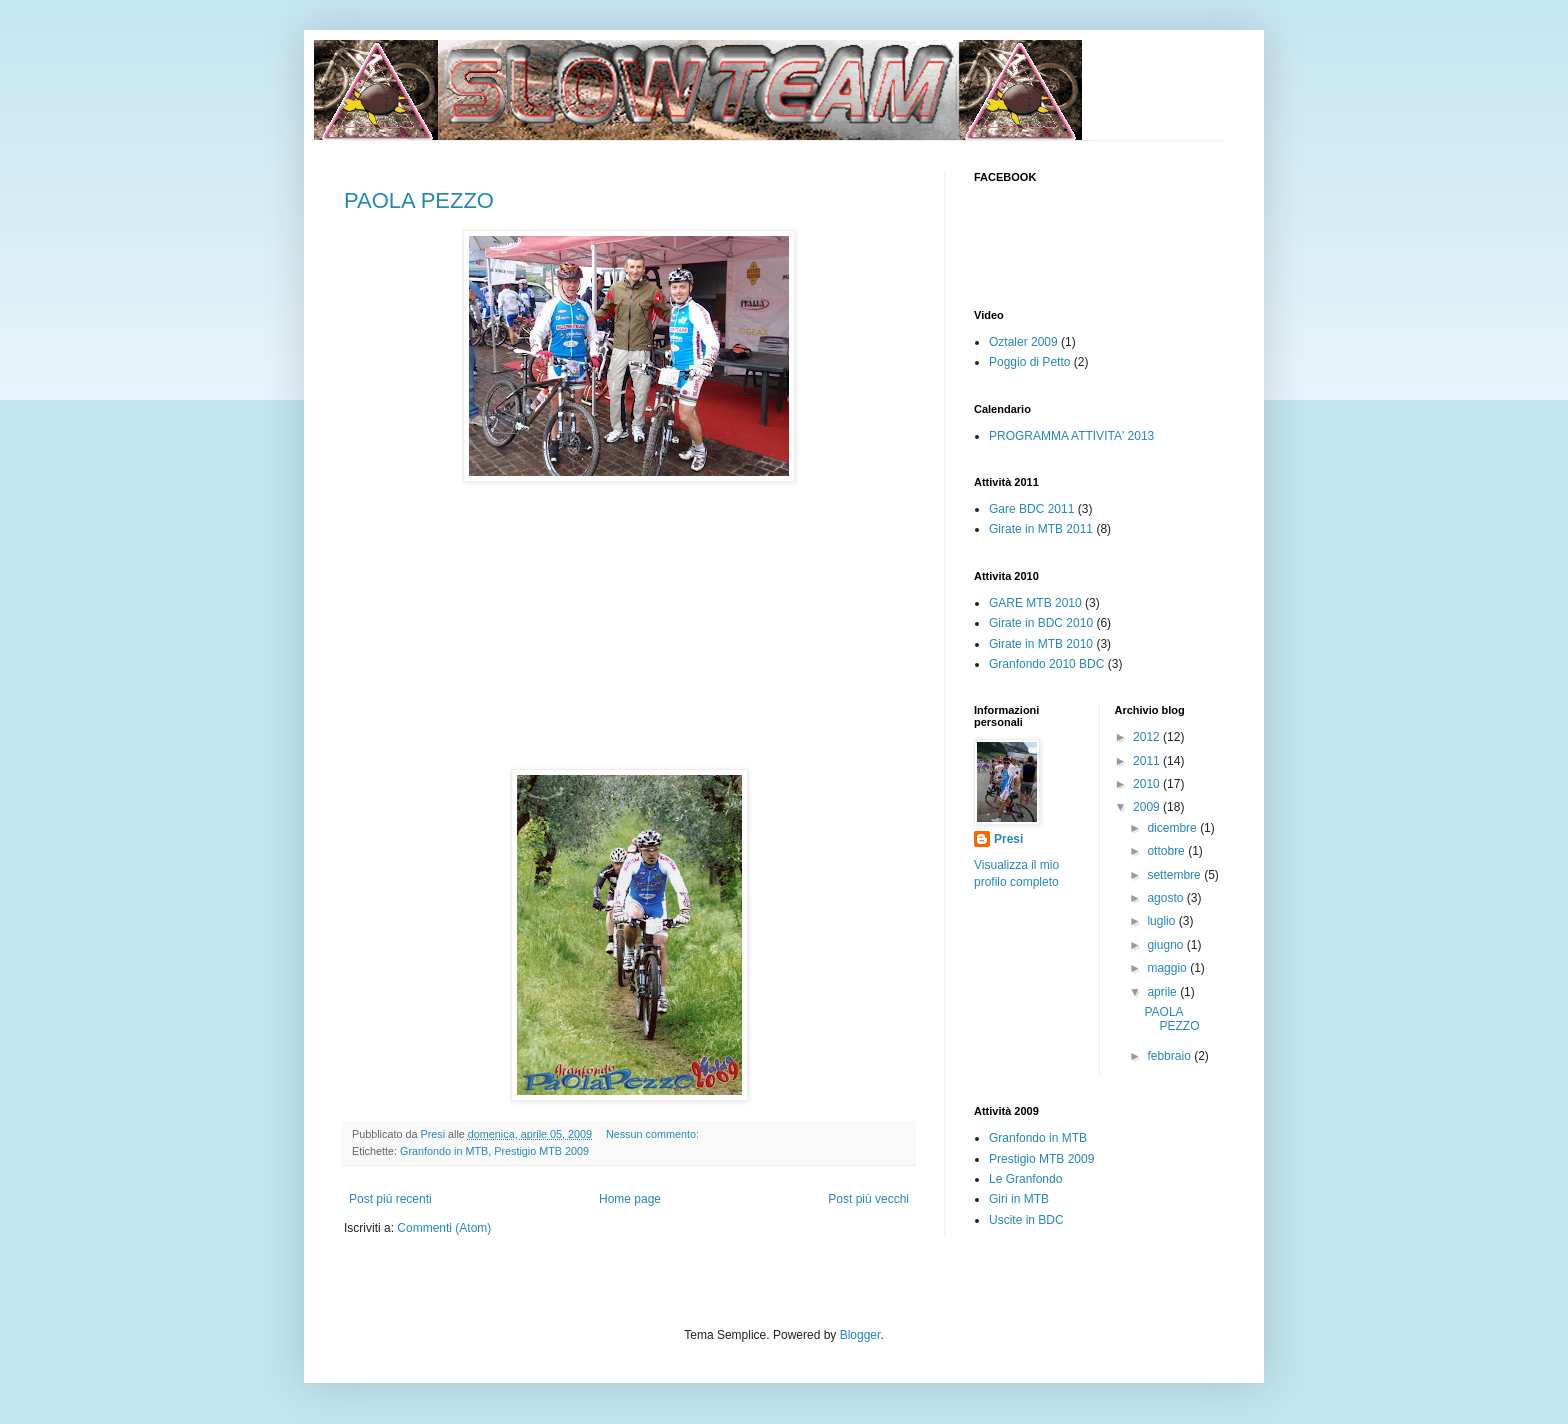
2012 (1148, 737)
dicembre (1173, 828)
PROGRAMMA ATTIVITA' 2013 (1071, 436)
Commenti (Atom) (444, 1228)
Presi (1008, 839)
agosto (1166, 898)
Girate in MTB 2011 (1041, 529)
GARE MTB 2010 (1035, 603)
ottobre (1167, 851)
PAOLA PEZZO (419, 200)
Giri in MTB (1019, 1199)
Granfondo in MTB (444, 1151)
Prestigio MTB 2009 (541, 1151)
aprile (1163, 992)
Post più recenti (390, 1199)
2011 (1148, 761)
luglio (1162, 921)
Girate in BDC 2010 (1041, 623)
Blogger (860, 1335)
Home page (630, 1199)
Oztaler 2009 (1023, 342)
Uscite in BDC (1026, 1220)
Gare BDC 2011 (1031, 509)
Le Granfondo (1025, 1179)
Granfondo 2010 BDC (1046, 664)
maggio (1168, 968)
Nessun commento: (654, 1134)
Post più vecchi (868, 1199)
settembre (1175, 875)
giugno (1166, 945)
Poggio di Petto (1029, 362)
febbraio (1170, 1056)
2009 (1148, 807)
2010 (1148, 784)
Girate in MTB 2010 (1041, 644)
